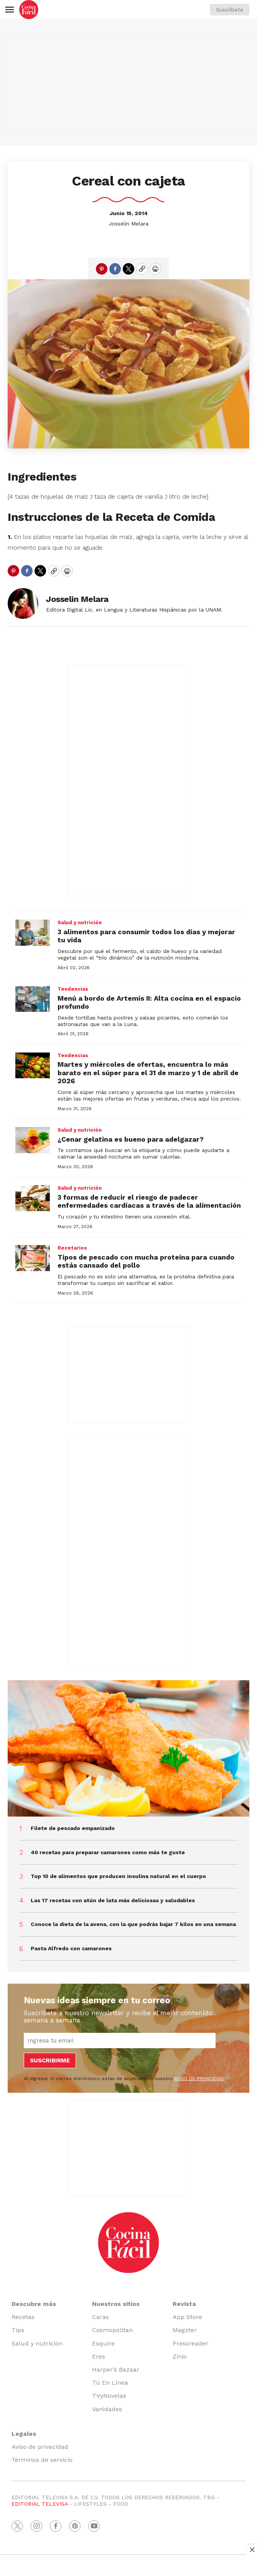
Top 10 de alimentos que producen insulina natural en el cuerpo (118, 1876)
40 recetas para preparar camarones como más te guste (108, 1852)
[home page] (28, 9)
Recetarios (72, 1248)
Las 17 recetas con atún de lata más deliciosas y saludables (113, 1900)
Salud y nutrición (80, 922)
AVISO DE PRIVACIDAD (199, 2078)
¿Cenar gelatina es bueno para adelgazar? (131, 1139)
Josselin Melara (128, 223)
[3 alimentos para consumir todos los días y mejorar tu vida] (32, 933)
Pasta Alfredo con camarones (71, 1948)
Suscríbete (229, 10)
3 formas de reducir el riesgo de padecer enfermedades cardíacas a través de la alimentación (149, 1201)
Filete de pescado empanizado (73, 1828)
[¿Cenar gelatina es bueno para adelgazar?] (32, 1140)
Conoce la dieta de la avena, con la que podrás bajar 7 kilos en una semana (133, 1924)
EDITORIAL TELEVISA (40, 2504)
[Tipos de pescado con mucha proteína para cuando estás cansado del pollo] (32, 1258)
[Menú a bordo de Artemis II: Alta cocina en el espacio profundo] (32, 999)
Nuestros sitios (116, 2303)
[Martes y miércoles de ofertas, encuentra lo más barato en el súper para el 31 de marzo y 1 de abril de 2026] (32, 1066)
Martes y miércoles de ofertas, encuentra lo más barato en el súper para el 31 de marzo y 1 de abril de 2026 (148, 1072)
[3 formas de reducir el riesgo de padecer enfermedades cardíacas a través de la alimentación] (32, 1198)
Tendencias (73, 989)
